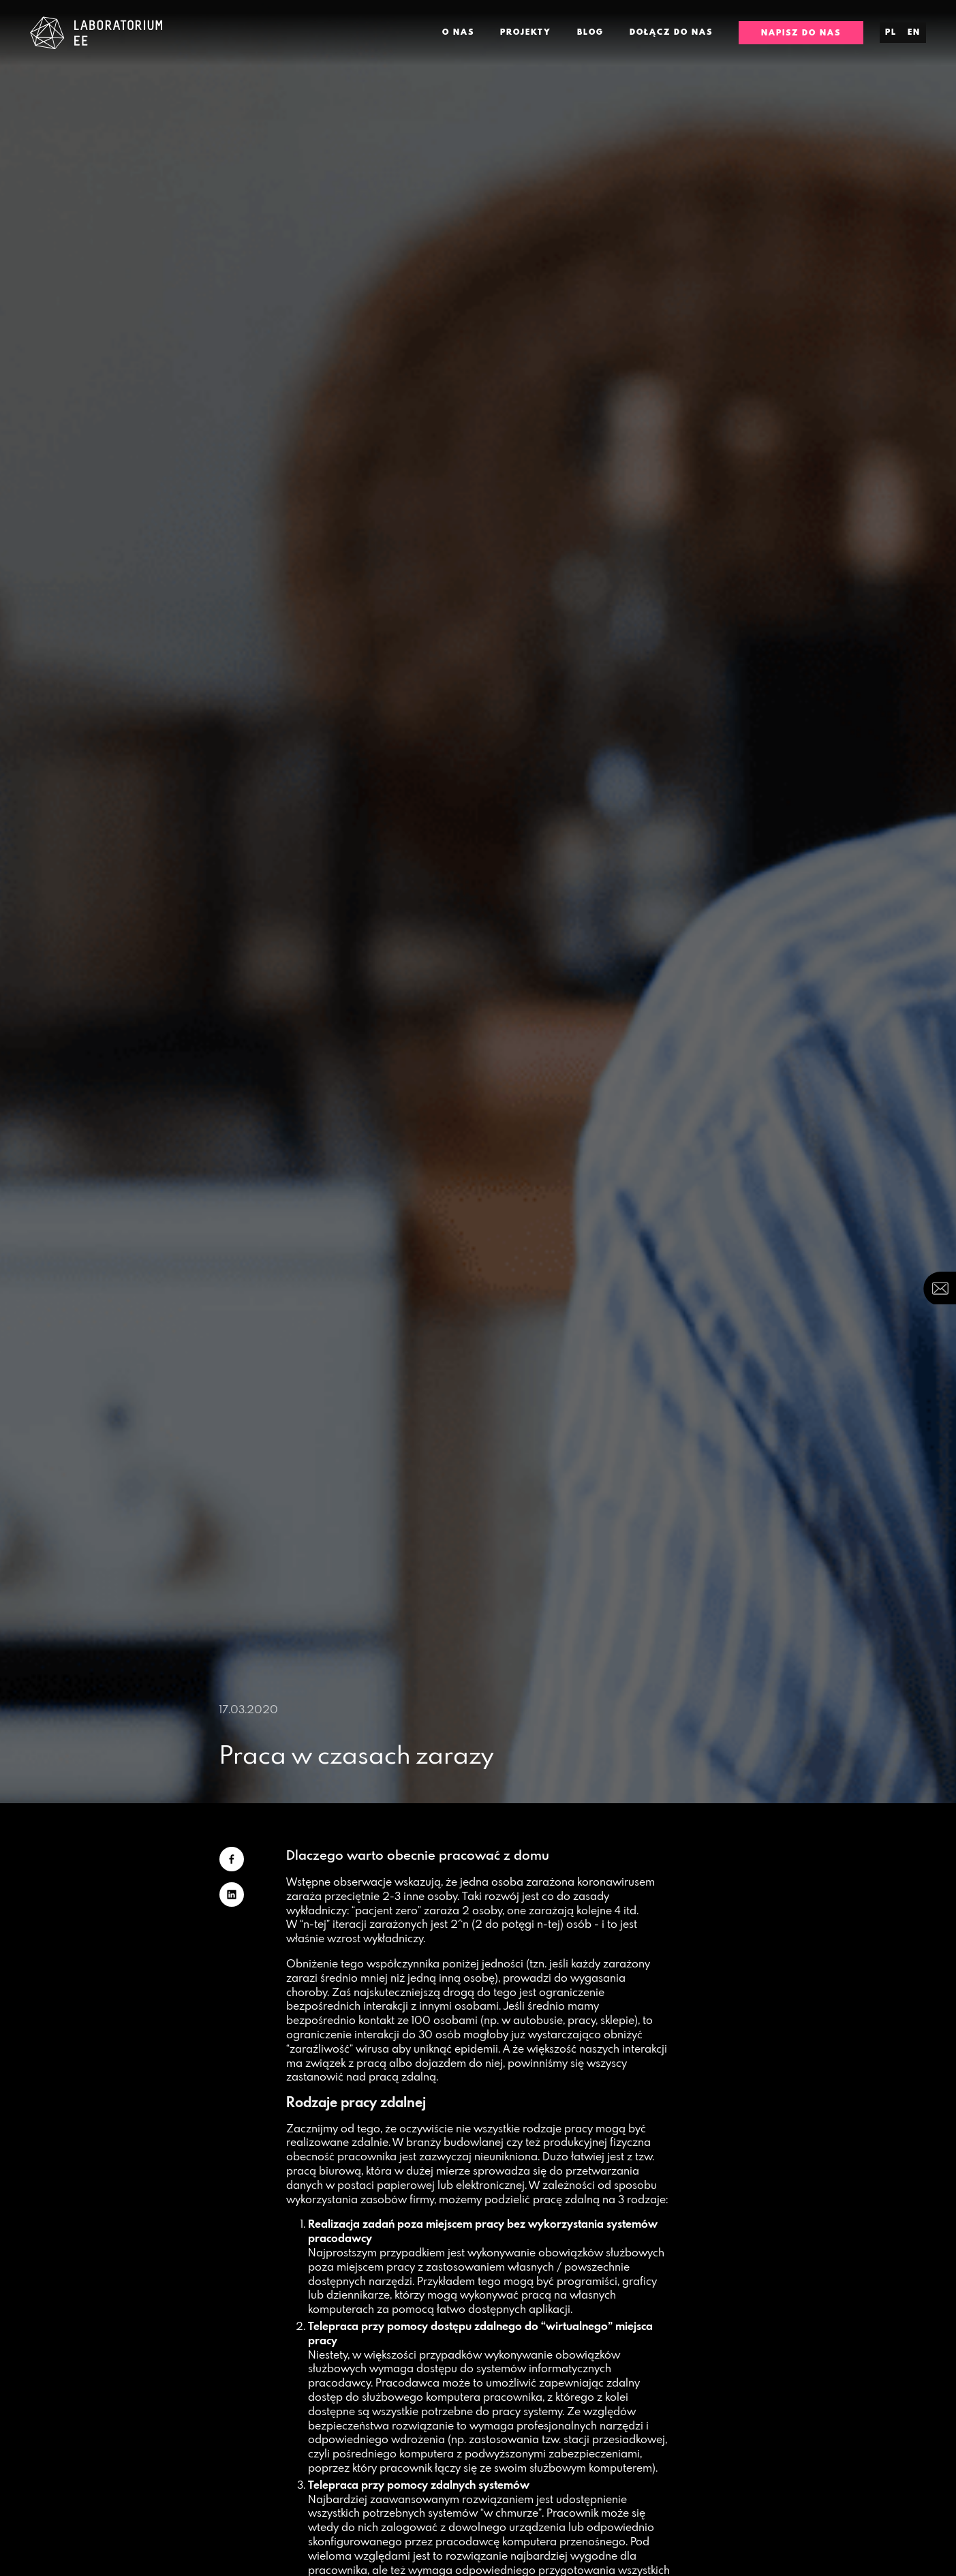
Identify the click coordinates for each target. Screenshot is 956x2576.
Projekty (525, 32)
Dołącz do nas (671, 32)
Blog (590, 32)
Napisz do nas (801, 33)
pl (891, 32)
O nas (458, 32)
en (914, 32)
